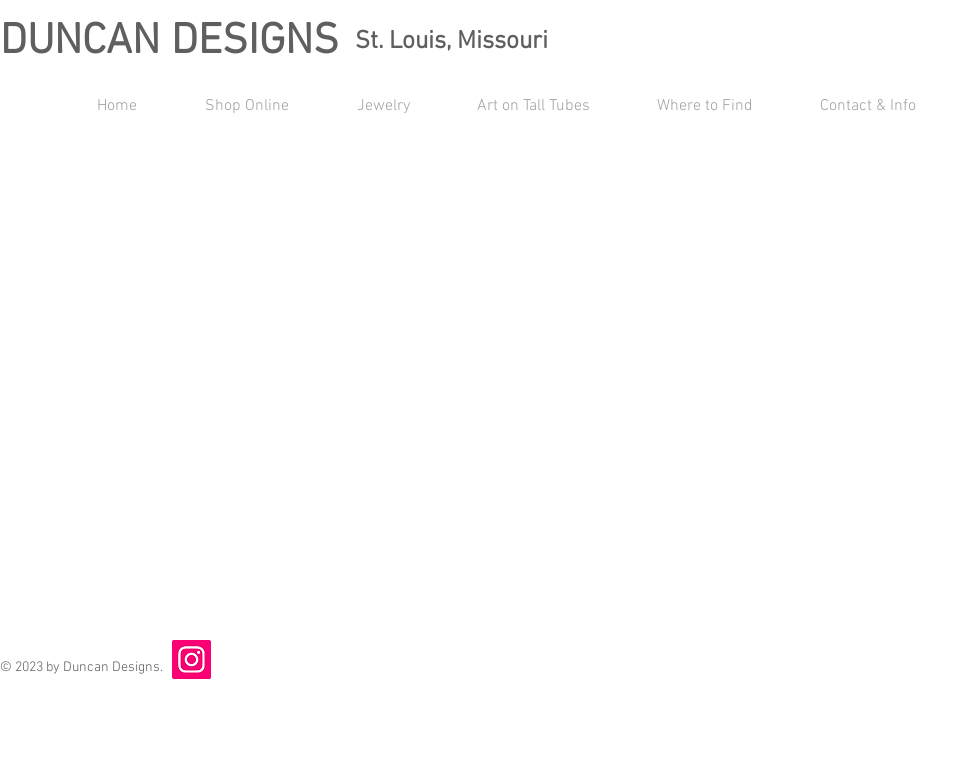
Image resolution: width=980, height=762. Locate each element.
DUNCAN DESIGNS (169, 42)
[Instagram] (191, 659)
